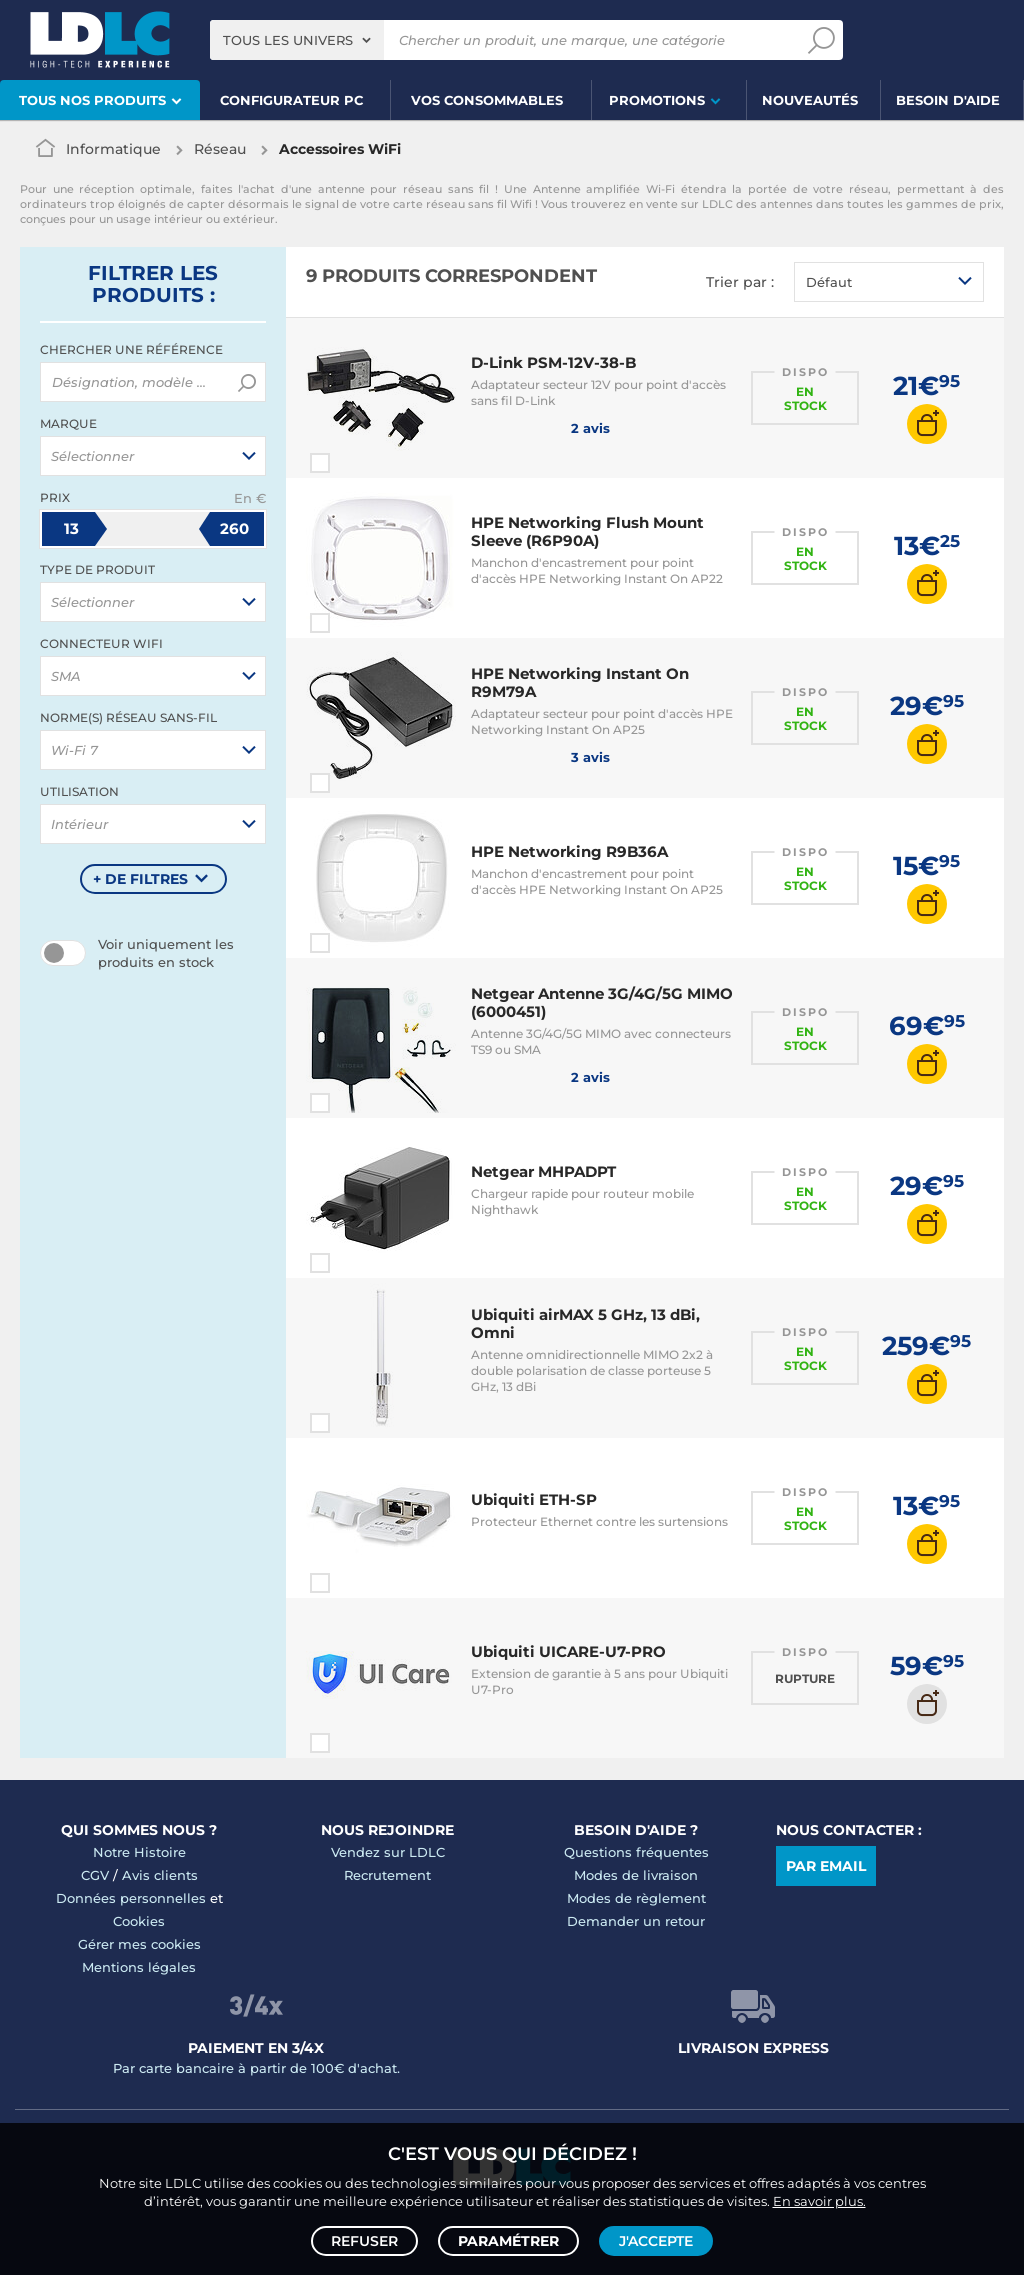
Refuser (364, 2241)
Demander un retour (636, 1921)
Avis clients (160, 1875)
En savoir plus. (819, 2201)
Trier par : (740, 282)
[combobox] (297, 40)
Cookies (139, 1921)
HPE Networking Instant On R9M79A (580, 682)
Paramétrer (508, 2241)
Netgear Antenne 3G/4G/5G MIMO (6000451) (602, 1002)
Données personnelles (131, 1898)
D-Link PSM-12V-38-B (553, 362)
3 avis (540, 756)
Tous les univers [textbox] (288, 40)
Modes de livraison (636, 1875)
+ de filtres (140, 879)
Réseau (220, 149)
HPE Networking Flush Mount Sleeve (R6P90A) (587, 531)
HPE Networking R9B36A (569, 851)
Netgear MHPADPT (543, 1171)
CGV (95, 1875)
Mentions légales (139, 1967)
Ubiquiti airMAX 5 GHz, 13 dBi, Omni (585, 1323)
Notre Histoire (139, 1852)
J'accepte (656, 2241)
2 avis (540, 427)
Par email (826, 1866)
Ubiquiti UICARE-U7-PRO (568, 1651)
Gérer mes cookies (139, 1944)
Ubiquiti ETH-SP (534, 1499)
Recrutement (387, 1875)
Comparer (356, 463)
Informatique (113, 149)
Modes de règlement (636, 1898)
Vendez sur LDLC (388, 1852)
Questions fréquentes (636, 1852)
